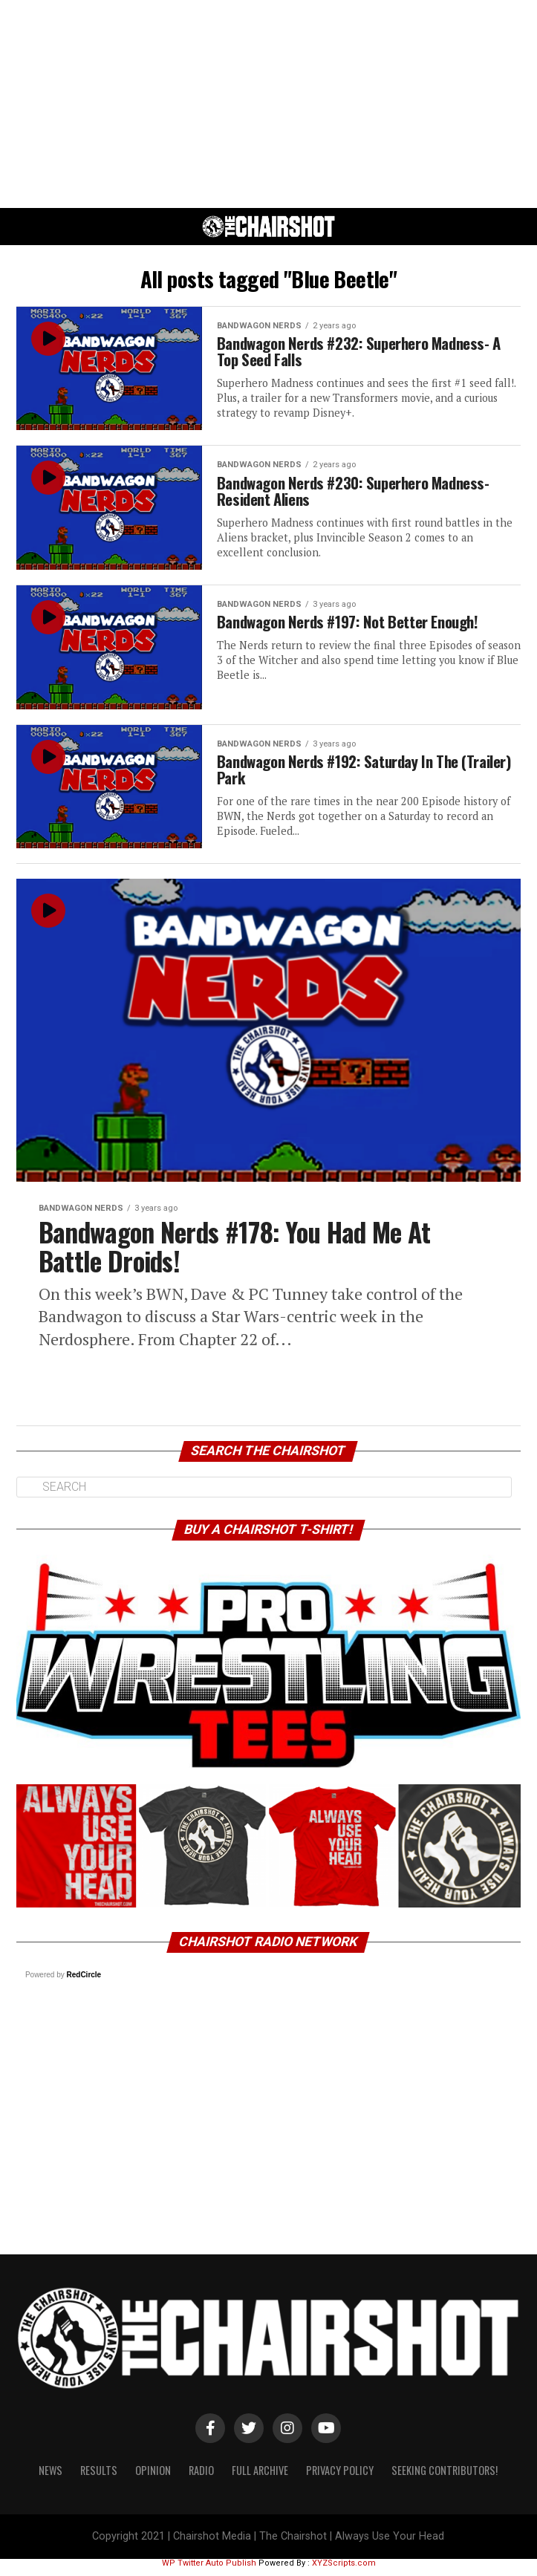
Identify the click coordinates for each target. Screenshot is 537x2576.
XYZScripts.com (344, 2571)
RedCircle (84, 1982)
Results (98, 2477)
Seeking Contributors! (444, 2477)
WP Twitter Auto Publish (209, 2571)
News (50, 2477)
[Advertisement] (268, 104)
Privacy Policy (340, 2477)
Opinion (153, 2477)
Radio (201, 2477)
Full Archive (260, 2477)
